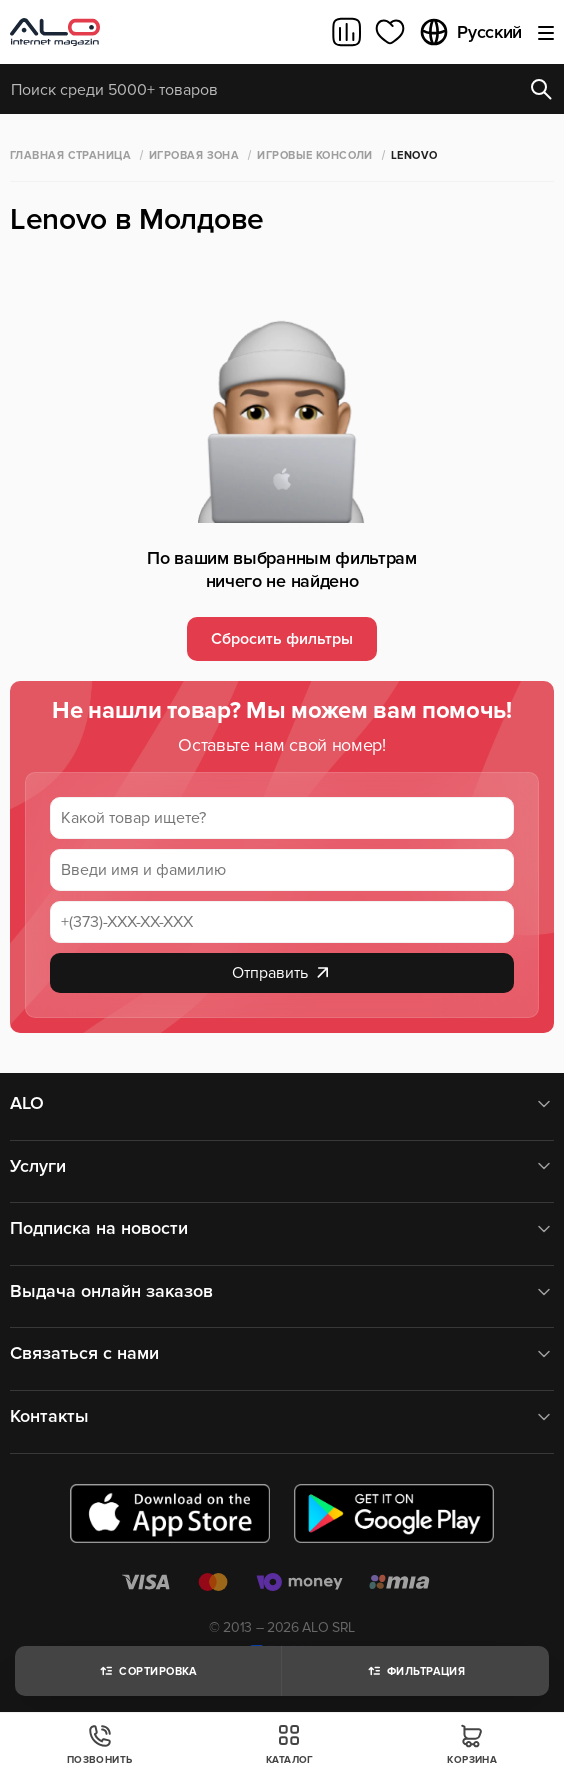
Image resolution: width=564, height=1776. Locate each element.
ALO (282, 1103)
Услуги (282, 1166)
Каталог (290, 1744)
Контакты (282, 1416)
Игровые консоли (315, 155)
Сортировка (147, 1671)
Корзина (472, 1744)
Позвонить (100, 1744)
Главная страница (70, 155)
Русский (470, 32)
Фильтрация (415, 1671)
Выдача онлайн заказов (282, 1291)
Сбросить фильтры (282, 639)
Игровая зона (194, 155)
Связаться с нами (282, 1353)
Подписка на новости (282, 1228)
